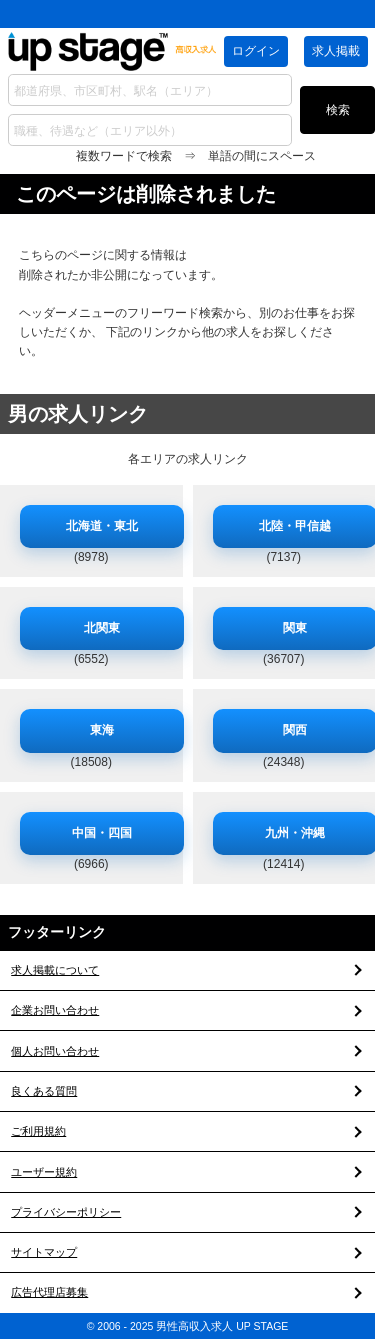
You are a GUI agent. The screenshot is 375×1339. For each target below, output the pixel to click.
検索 (338, 110)
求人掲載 (336, 51)
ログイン (256, 51)
